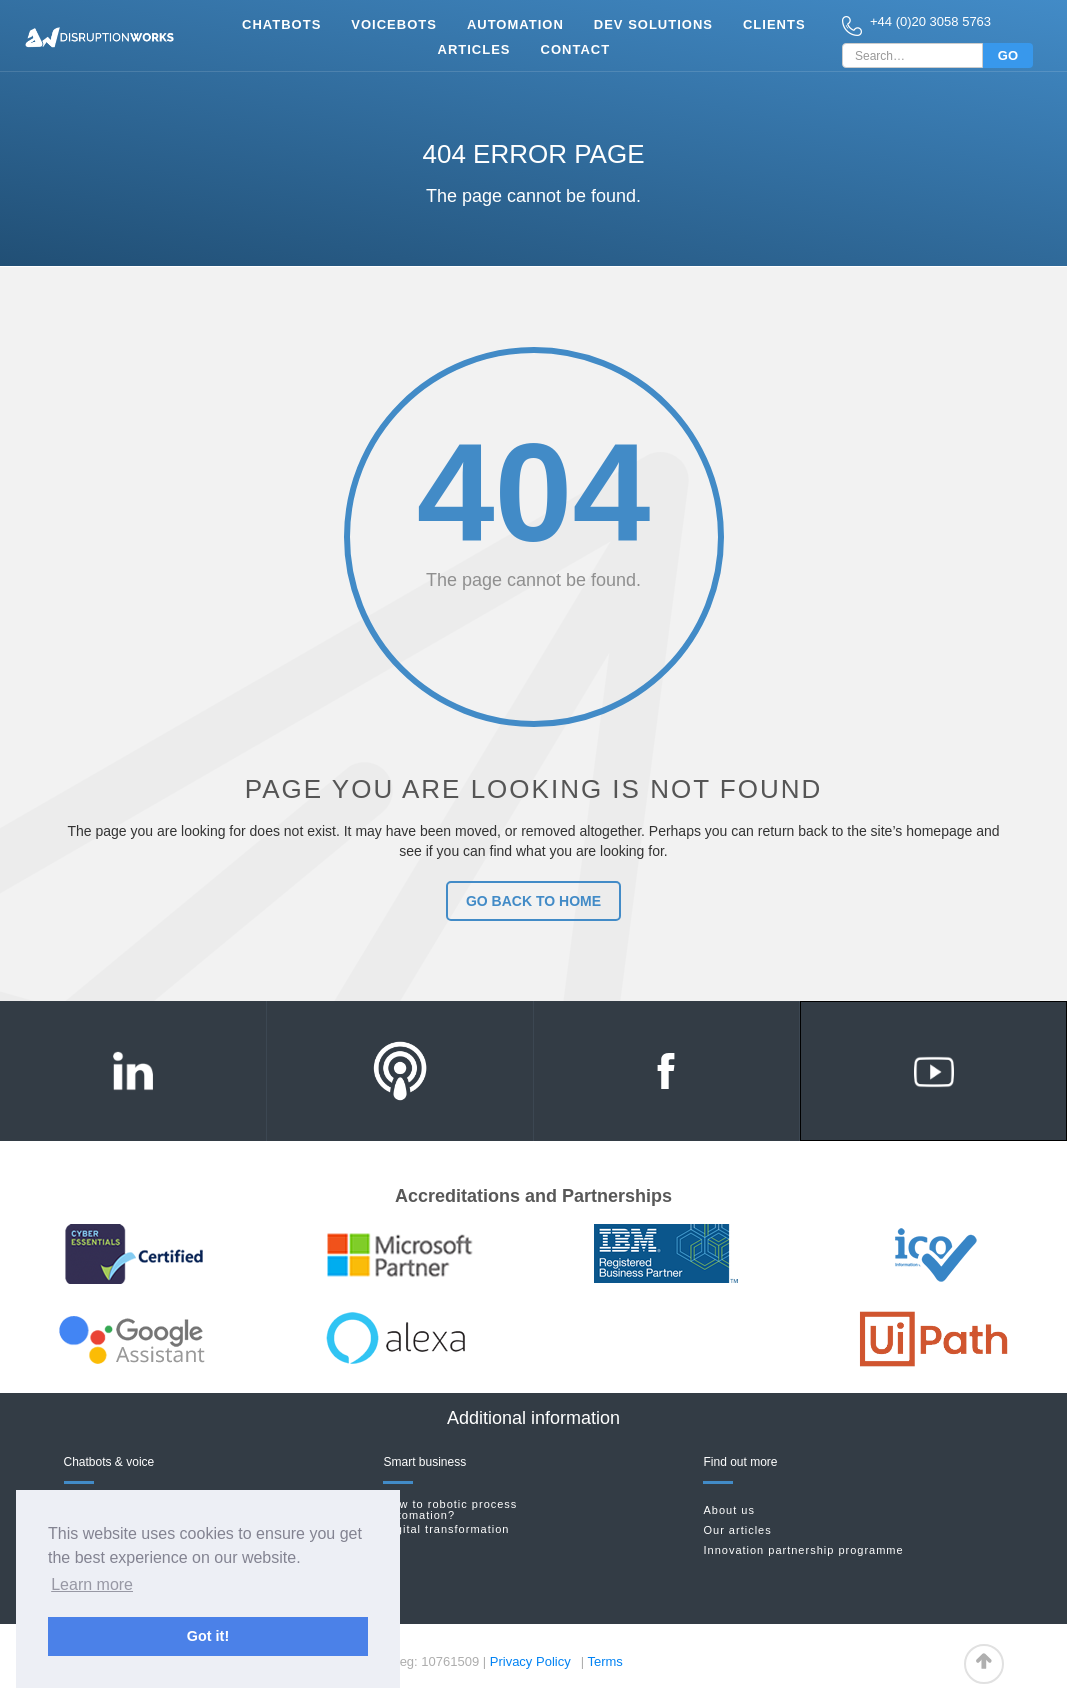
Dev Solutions (653, 24)
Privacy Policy (530, 1661)
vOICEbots (394, 24)
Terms (604, 1661)
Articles (474, 49)
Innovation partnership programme (803, 1550)
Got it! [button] (208, 1636)
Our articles (737, 1530)
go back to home (533, 901)
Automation (515, 24)
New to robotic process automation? (450, 1510)
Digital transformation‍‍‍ (446, 1529)
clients (774, 24)
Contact (576, 49)
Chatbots (281, 24)
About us (728, 1510)
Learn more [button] (92, 1584)
